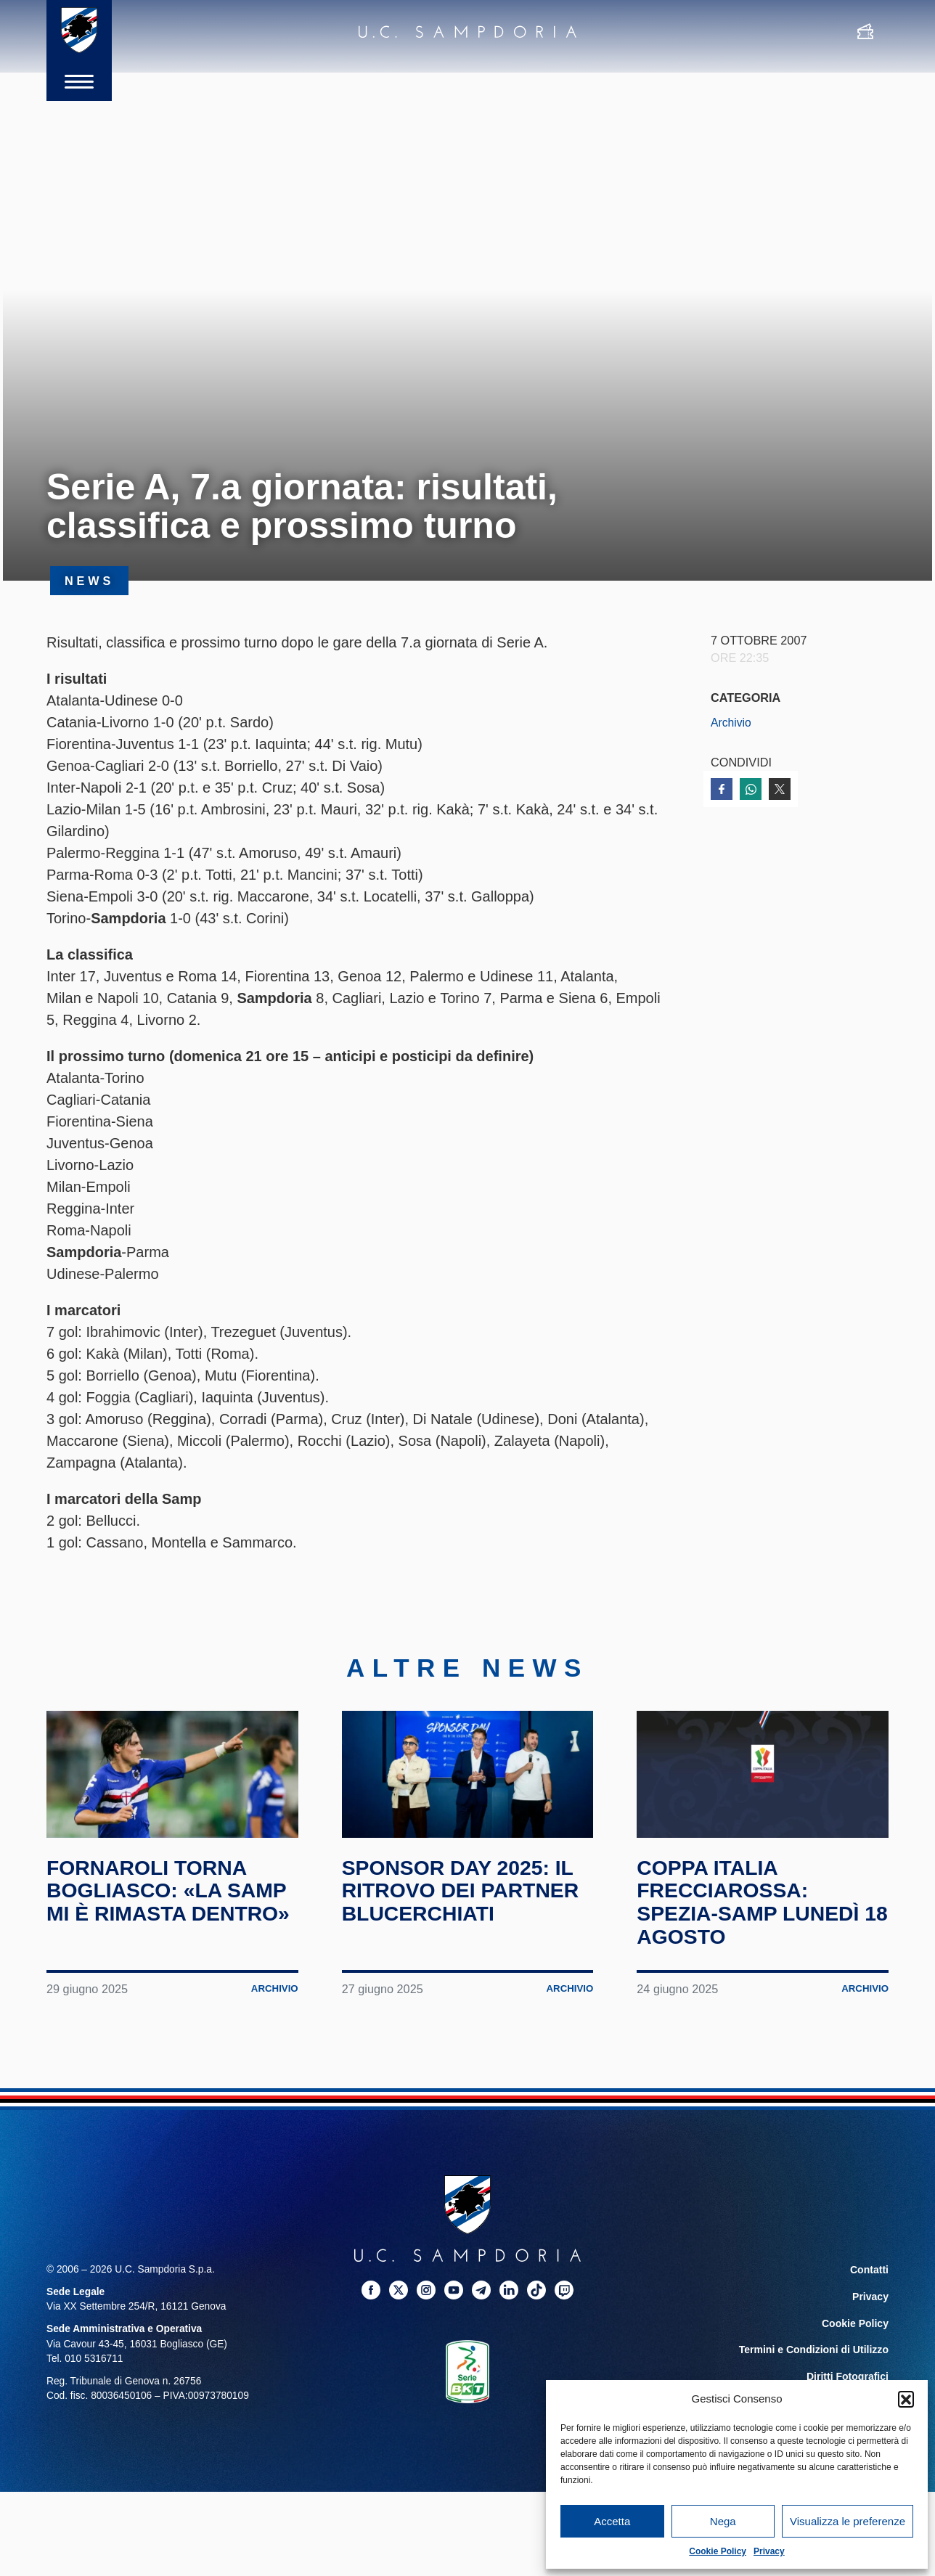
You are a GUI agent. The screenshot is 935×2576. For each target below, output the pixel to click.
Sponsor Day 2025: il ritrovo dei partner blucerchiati (467, 1917)
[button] (906, 2399)
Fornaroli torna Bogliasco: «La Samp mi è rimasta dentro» (154, 1928)
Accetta (612, 2521)
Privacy (769, 2551)
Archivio (732, 722)
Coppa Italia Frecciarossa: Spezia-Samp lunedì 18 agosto (754, 1928)
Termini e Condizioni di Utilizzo (815, 2373)
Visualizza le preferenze (847, 2521)
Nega (723, 2521)
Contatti (870, 2296)
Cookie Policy (717, 2551)
